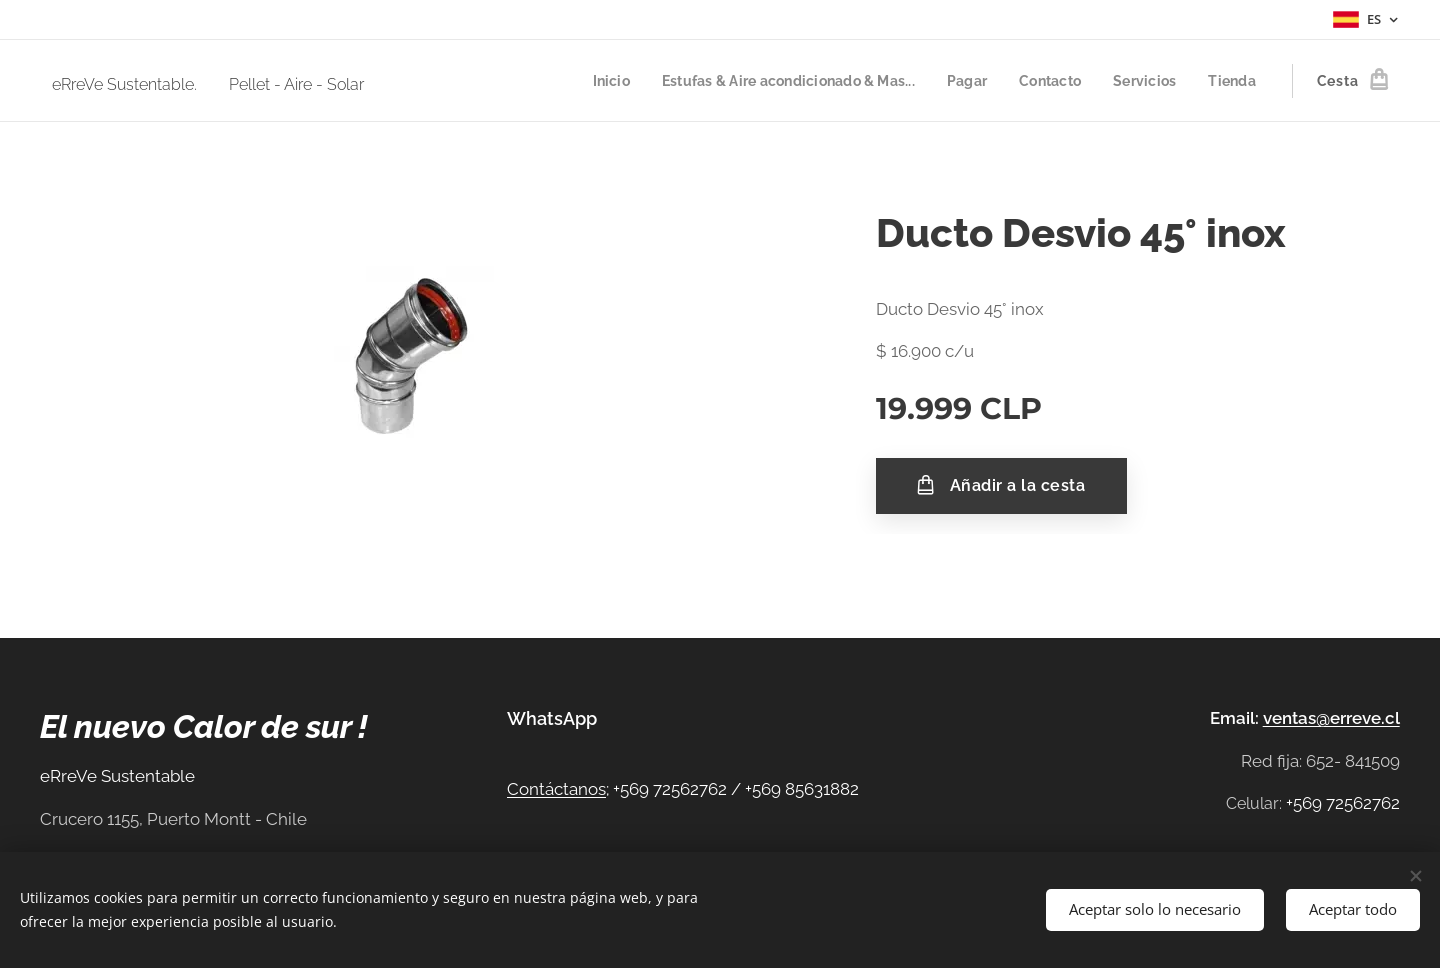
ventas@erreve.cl (1331, 718)
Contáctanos (556, 789)
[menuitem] (585, 81)
